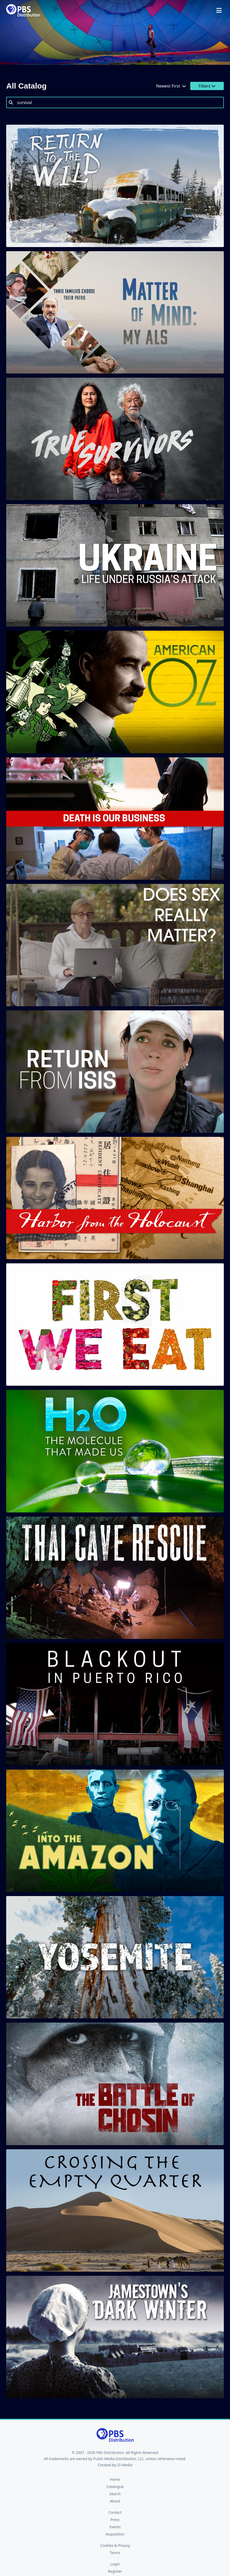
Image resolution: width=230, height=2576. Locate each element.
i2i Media (124, 2464)
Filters (207, 86)
